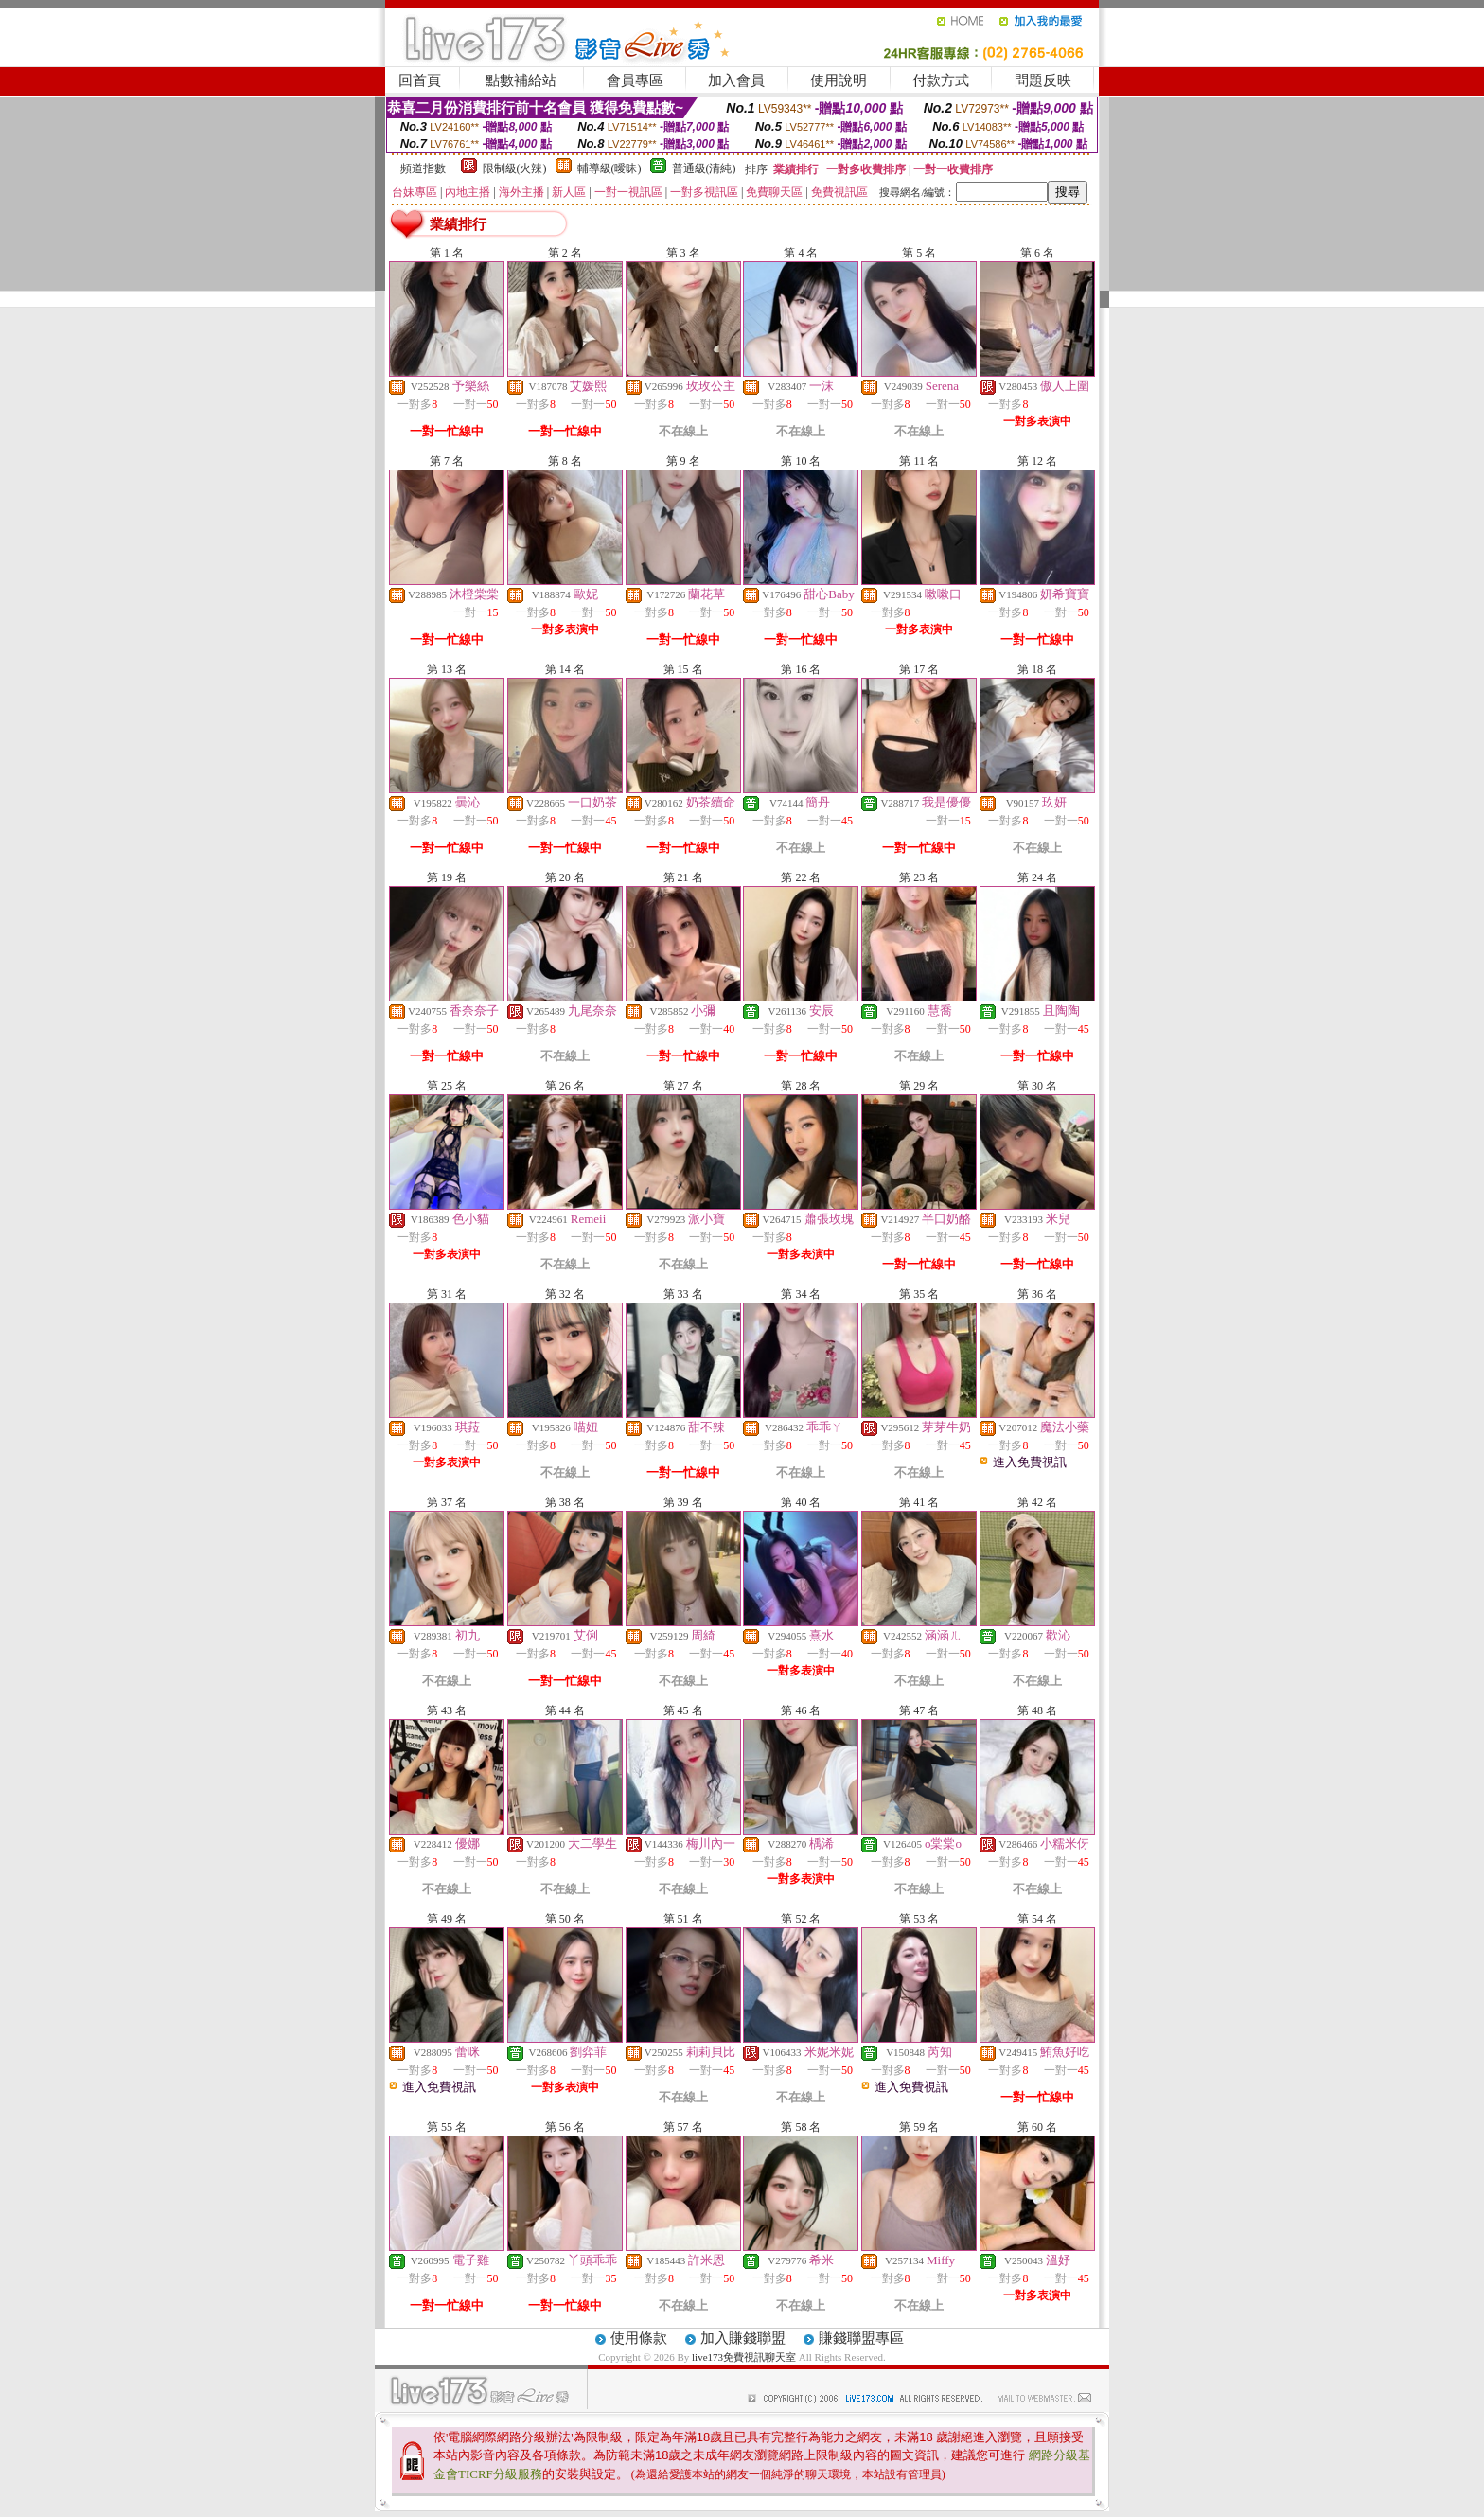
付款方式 (940, 80)
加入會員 (736, 80)
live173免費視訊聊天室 (744, 2357)
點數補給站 (521, 80)
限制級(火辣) (515, 168)
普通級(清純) (704, 168)
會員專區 (635, 80)
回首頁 (419, 80)
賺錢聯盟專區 (861, 2338)
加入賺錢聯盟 (743, 2338)
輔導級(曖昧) (609, 168)
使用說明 (838, 80)
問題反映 (1043, 80)
